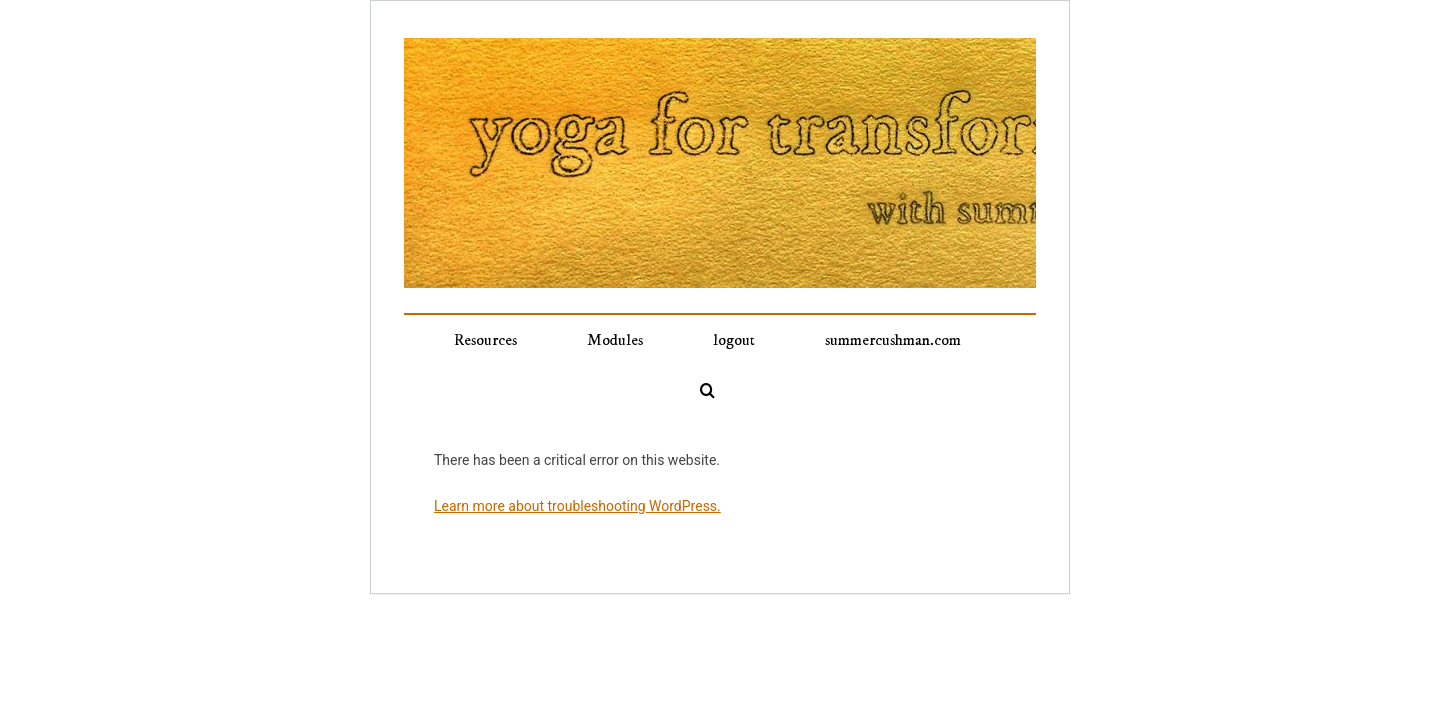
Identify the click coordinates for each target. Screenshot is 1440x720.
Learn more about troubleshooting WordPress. (577, 456)
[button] (959, 340)
